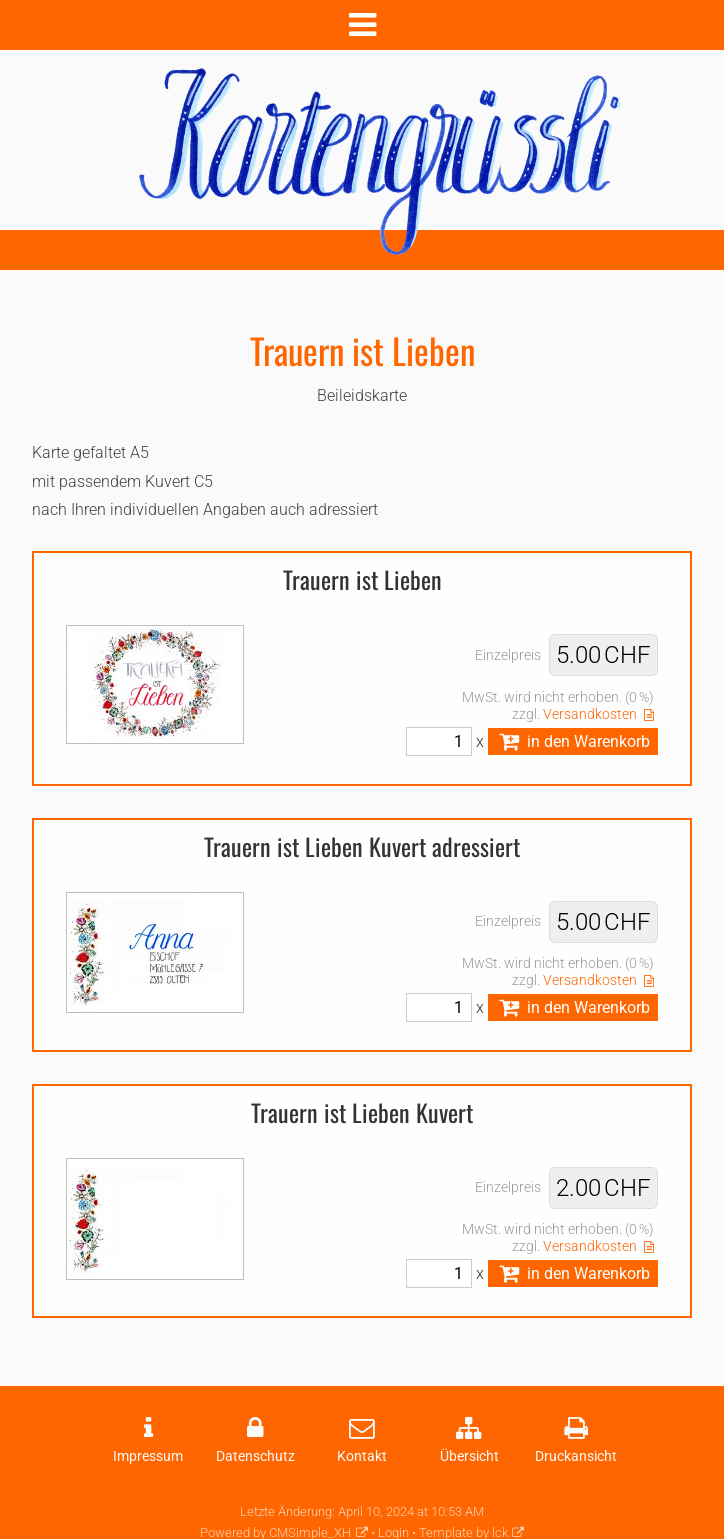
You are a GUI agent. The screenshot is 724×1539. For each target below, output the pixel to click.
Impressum (148, 1456)
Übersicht (469, 1456)
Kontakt (362, 1456)
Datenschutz (255, 1456)
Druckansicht (576, 1456)
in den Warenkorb (573, 741)
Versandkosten (590, 714)
